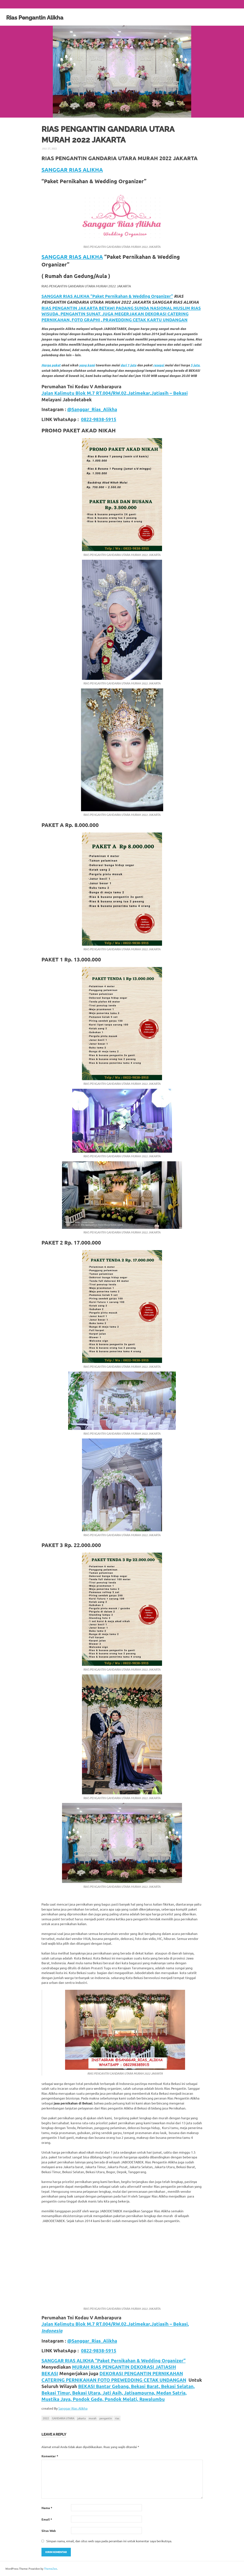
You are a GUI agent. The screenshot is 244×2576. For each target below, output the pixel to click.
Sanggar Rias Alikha (73, 2408)
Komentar (49, 2456)
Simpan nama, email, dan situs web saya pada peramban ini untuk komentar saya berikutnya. (109, 2541)
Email (46, 2519)
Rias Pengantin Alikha (44, 17)
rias (117, 2418)
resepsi (159, 365)
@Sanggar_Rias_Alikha (92, 409)
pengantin (105, 2418)
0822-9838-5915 (98, 419)
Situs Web (48, 2531)
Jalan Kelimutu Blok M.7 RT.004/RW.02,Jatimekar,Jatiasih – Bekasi (114, 2324)
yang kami (87, 365)
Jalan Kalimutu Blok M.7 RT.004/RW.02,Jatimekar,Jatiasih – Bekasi (114, 393)
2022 (46, 2418)
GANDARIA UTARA (63, 2418)
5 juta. (195, 365)
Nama (46, 2508)
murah (92, 2418)
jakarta (81, 2418)
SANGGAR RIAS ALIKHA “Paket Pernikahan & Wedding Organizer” (107, 296)
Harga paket (50, 365)
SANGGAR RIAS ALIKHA (72, 169)
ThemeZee (50, 2568)
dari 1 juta (128, 365)
